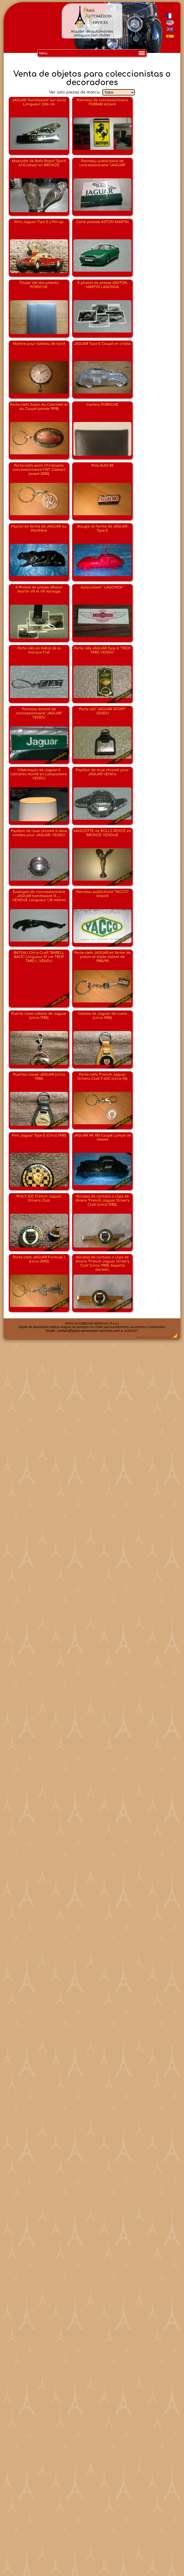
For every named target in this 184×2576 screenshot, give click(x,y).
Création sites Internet (159, 1337)
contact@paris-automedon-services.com (88, 1331)
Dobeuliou (141, 1337)
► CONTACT (129, 1331)
